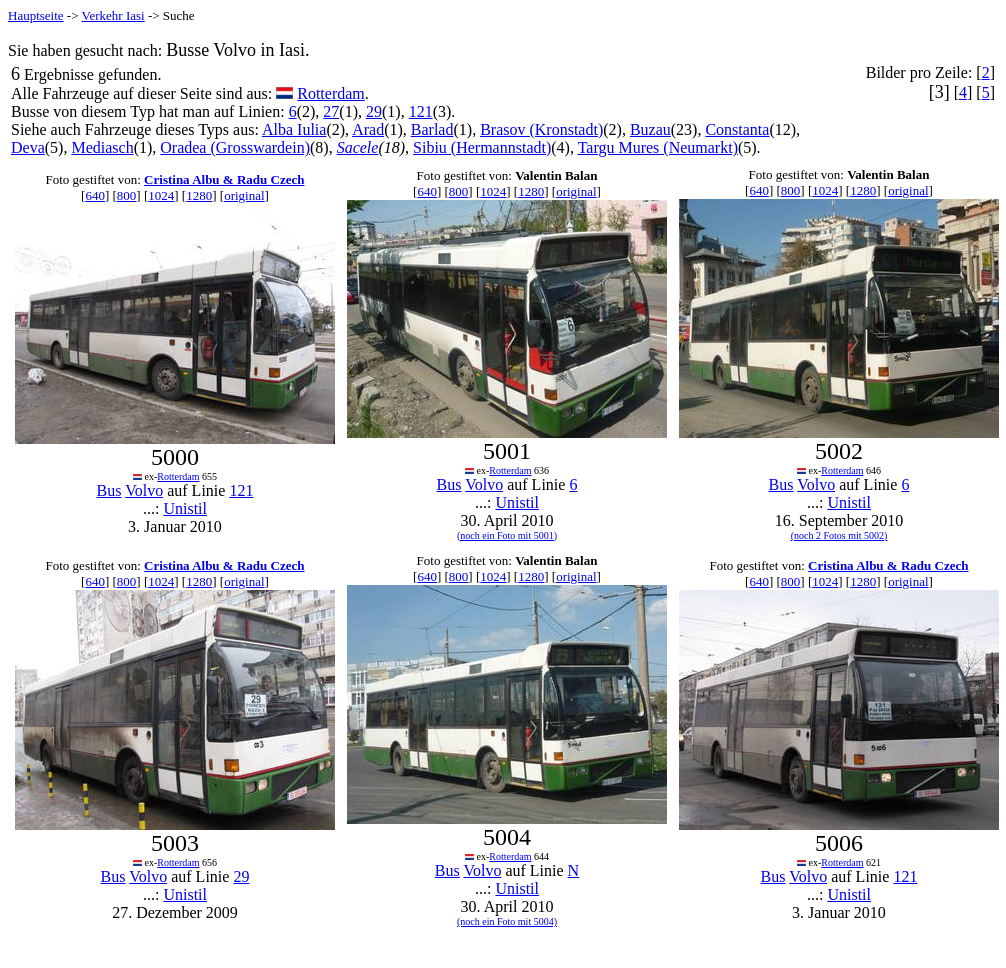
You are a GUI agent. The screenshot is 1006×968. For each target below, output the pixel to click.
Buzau (650, 129)
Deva (28, 147)
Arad (368, 129)
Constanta (737, 129)
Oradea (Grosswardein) (235, 147)
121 (421, 111)
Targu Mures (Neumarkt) (658, 147)
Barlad (432, 129)
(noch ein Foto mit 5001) (507, 535)
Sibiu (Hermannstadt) (482, 147)
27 (331, 111)
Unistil (185, 508)
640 (95, 195)
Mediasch (102, 147)
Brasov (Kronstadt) (541, 129)
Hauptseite (36, 15)
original (244, 195)
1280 (199, 195)
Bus (109, 490)
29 (374, 111)
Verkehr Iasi (113, 15)
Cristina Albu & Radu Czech (224, 179)
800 (127, 195)
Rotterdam (331, 93)
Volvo (144, 490)
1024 (161, 195)
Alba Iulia (294, 129)
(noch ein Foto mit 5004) (507, 921)
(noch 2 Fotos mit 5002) (839, 535)
